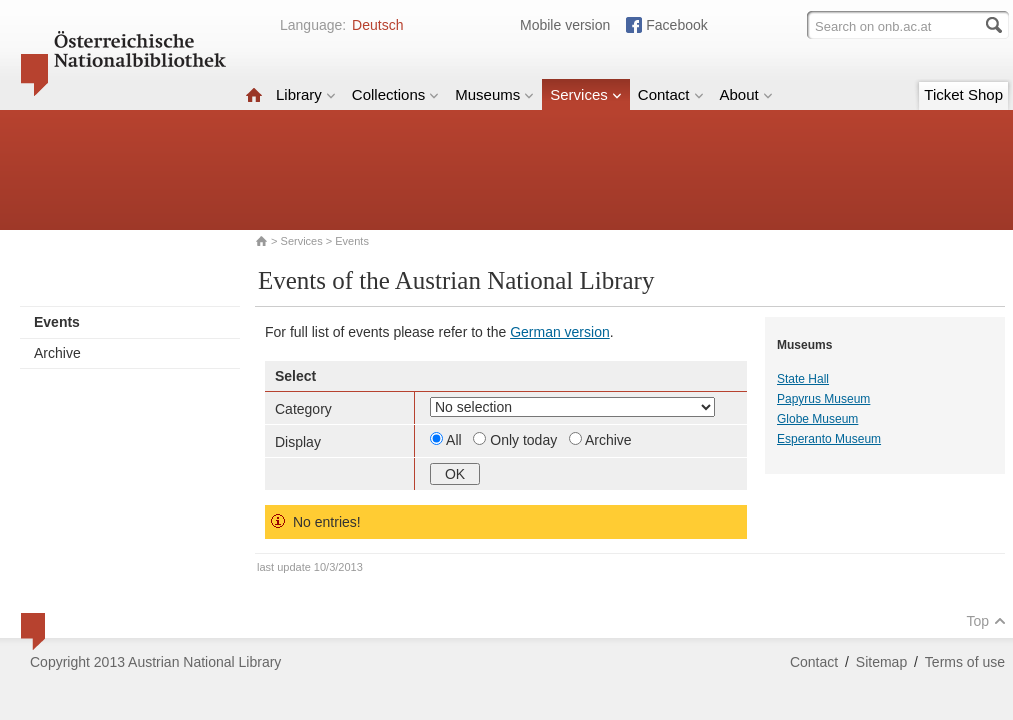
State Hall (803, 379)
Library (306, 94)
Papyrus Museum (823, 399)
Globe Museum (817, 419)
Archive (57, 353)
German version (560, 332)
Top (986, 621)
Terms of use (965, 662)
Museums (494, 94)
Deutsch (377, 25)
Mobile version (565, 25)
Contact (671, 94)
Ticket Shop (963, 94)
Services (586, 94)
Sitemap (881, 662)
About (746, 94)
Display (298, 442)
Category (303, 409)
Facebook (676, 25)
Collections (395, 94)
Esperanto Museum (829, 439)
